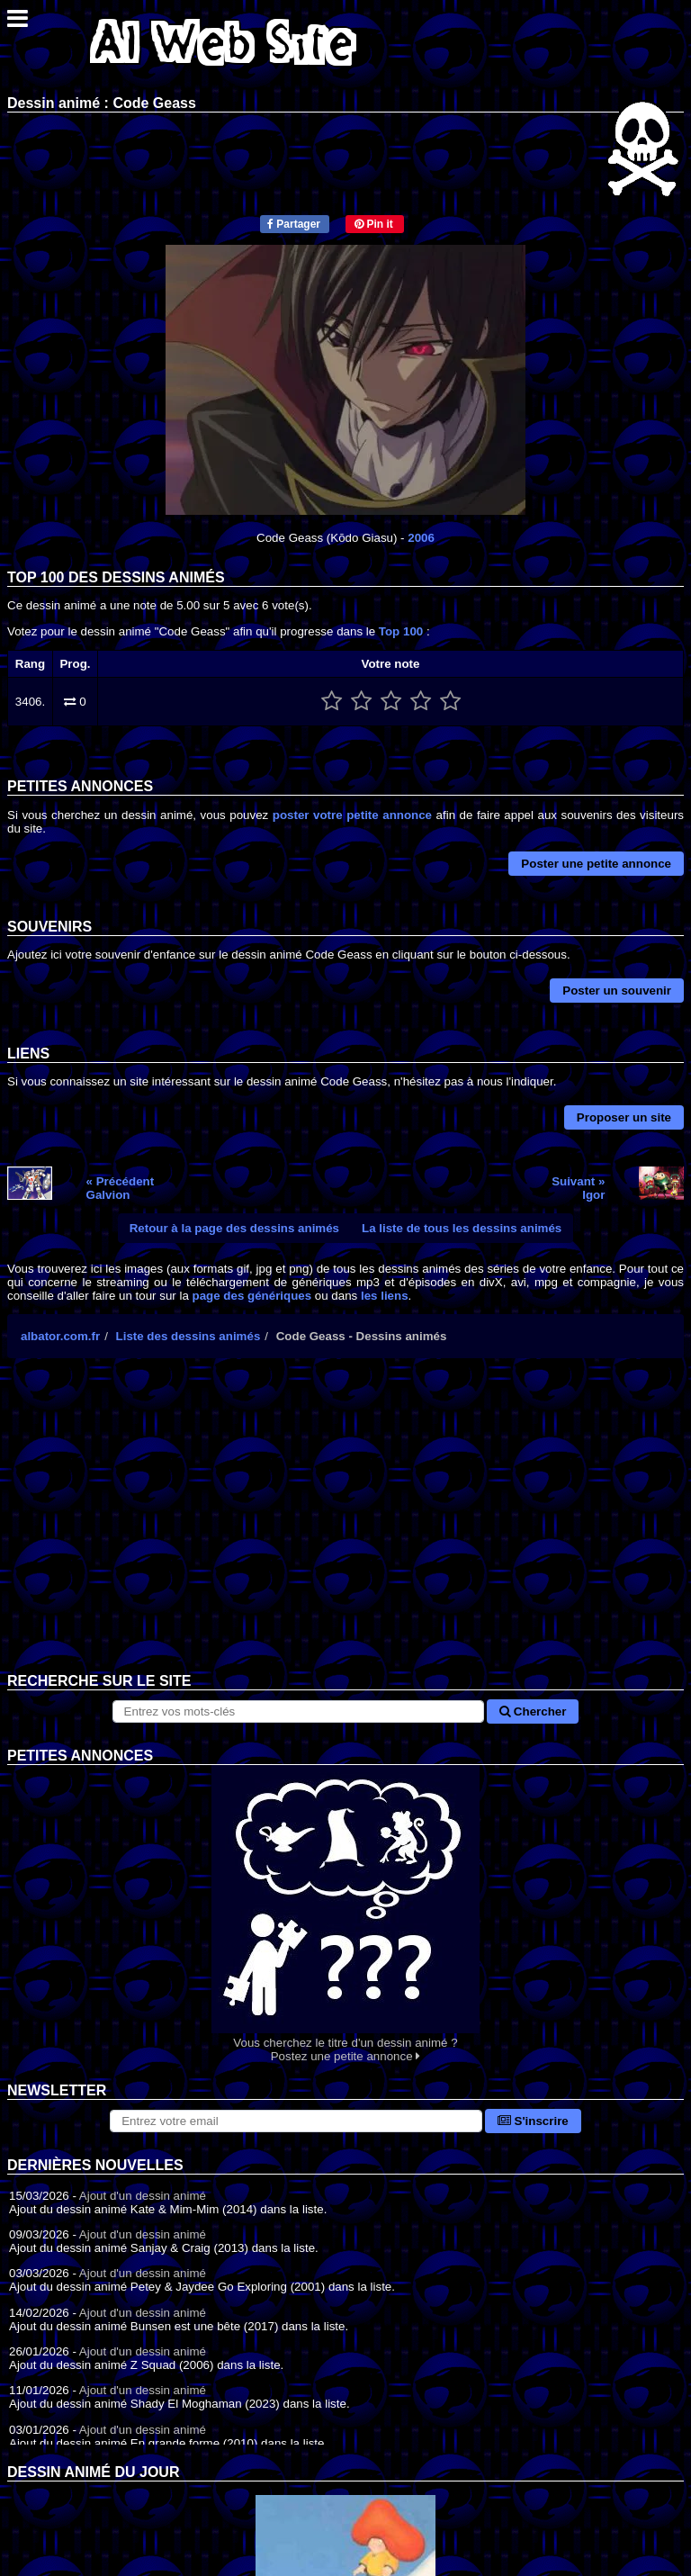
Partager (293, 224)
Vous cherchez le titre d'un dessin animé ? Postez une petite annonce (345, 1914)
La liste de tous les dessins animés (461, 1228)
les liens (384, 1295)
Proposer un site (624, 1117)
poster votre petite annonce (352, 815)
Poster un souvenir (616, 990)
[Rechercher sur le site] (298, 1711)
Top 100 (401, 631)
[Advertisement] (345, 1529)
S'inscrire (533, 2121)
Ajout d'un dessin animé (142, 2195)
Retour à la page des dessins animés (234, 1228)
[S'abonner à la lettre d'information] (296, 2121)
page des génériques (252, 1295)
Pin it (373, 224)
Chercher (532, 1711)
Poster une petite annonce (596, 863)
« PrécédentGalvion (120, 1188)
